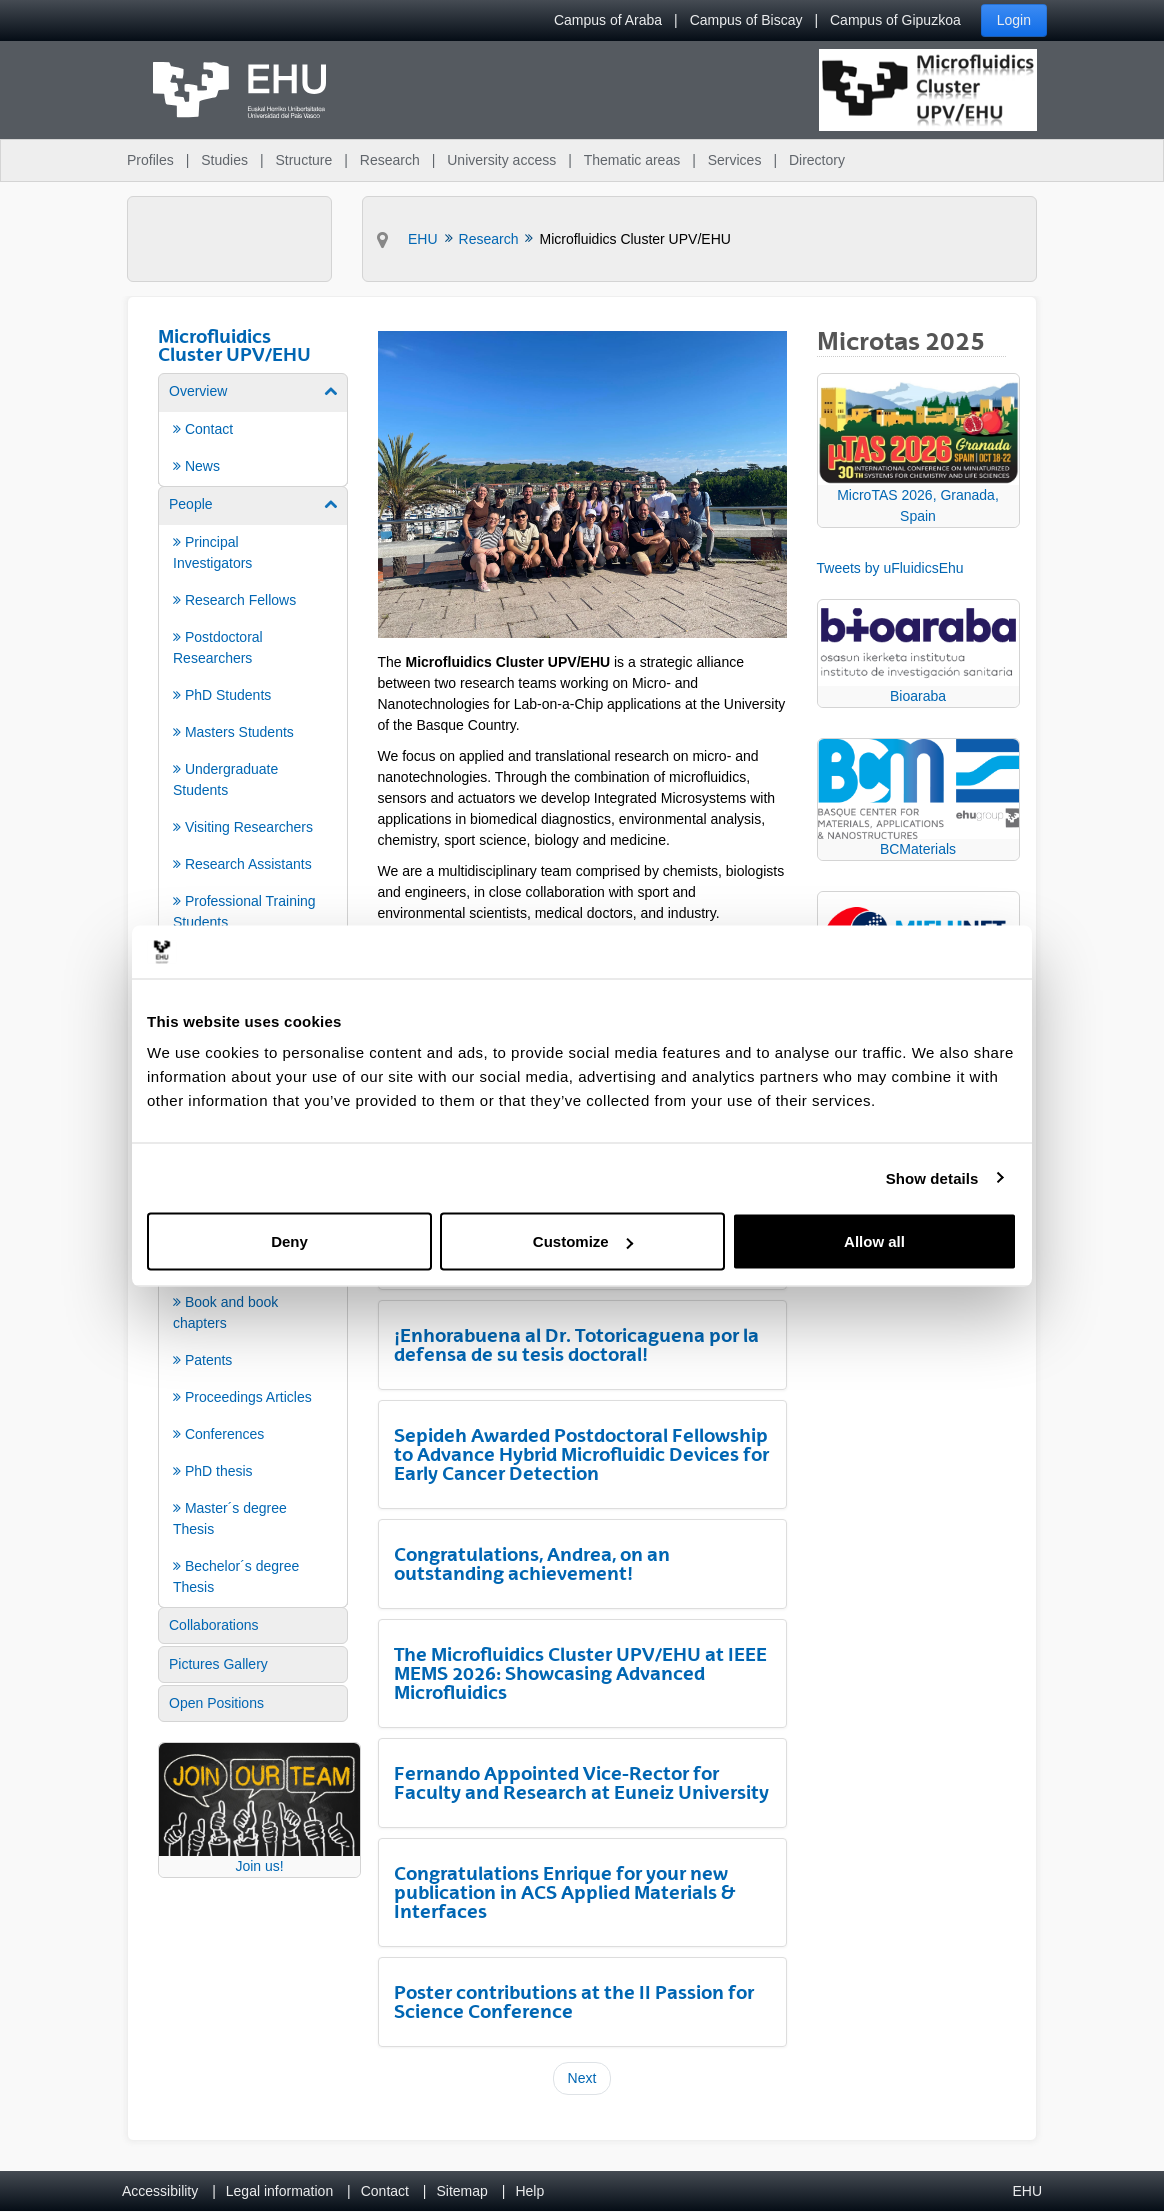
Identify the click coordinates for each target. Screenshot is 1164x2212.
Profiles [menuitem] (150, 160)
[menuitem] (253, 428)
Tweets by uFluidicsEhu (890, 568)
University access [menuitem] (501, 160)
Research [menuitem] (390, 160)
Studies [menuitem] (224, 160)
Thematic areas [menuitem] (632, 160)
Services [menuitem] (735, 160)
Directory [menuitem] (817, 160)
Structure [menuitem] (303, 160)
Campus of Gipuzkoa (895, 20)
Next (582, 2078)
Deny (289, 1241)
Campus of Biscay (746, 20)
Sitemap (462, 2191)
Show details (932, 1177)
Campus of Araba (608, 20)
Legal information (279, 2191)
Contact (385, 2191)
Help (529, 2191)
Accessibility (160, 2191)
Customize (583, 1241)
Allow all (874, 1241)
